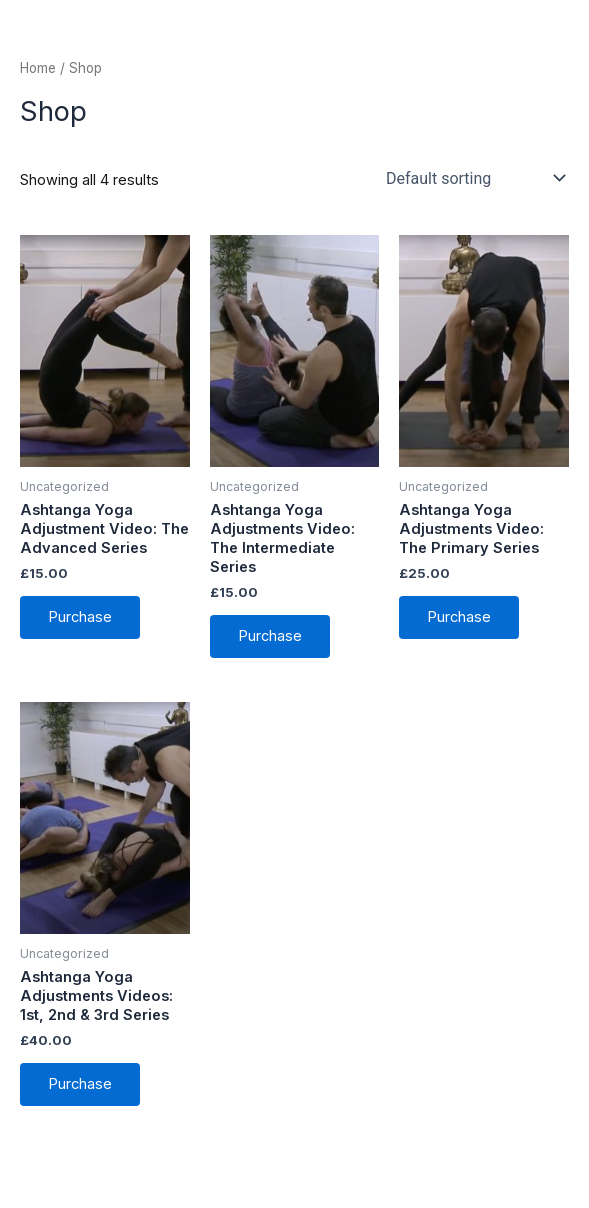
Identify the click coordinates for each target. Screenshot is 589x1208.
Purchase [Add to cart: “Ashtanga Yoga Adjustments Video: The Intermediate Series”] (270, 636)
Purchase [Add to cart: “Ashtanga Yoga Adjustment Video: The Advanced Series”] (80, 617)
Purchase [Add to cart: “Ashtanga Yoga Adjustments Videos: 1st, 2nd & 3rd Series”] (80, 1084)
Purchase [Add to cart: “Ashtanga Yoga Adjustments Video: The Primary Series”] (459, 617)
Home (38, 68)
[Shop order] (473, 178)
